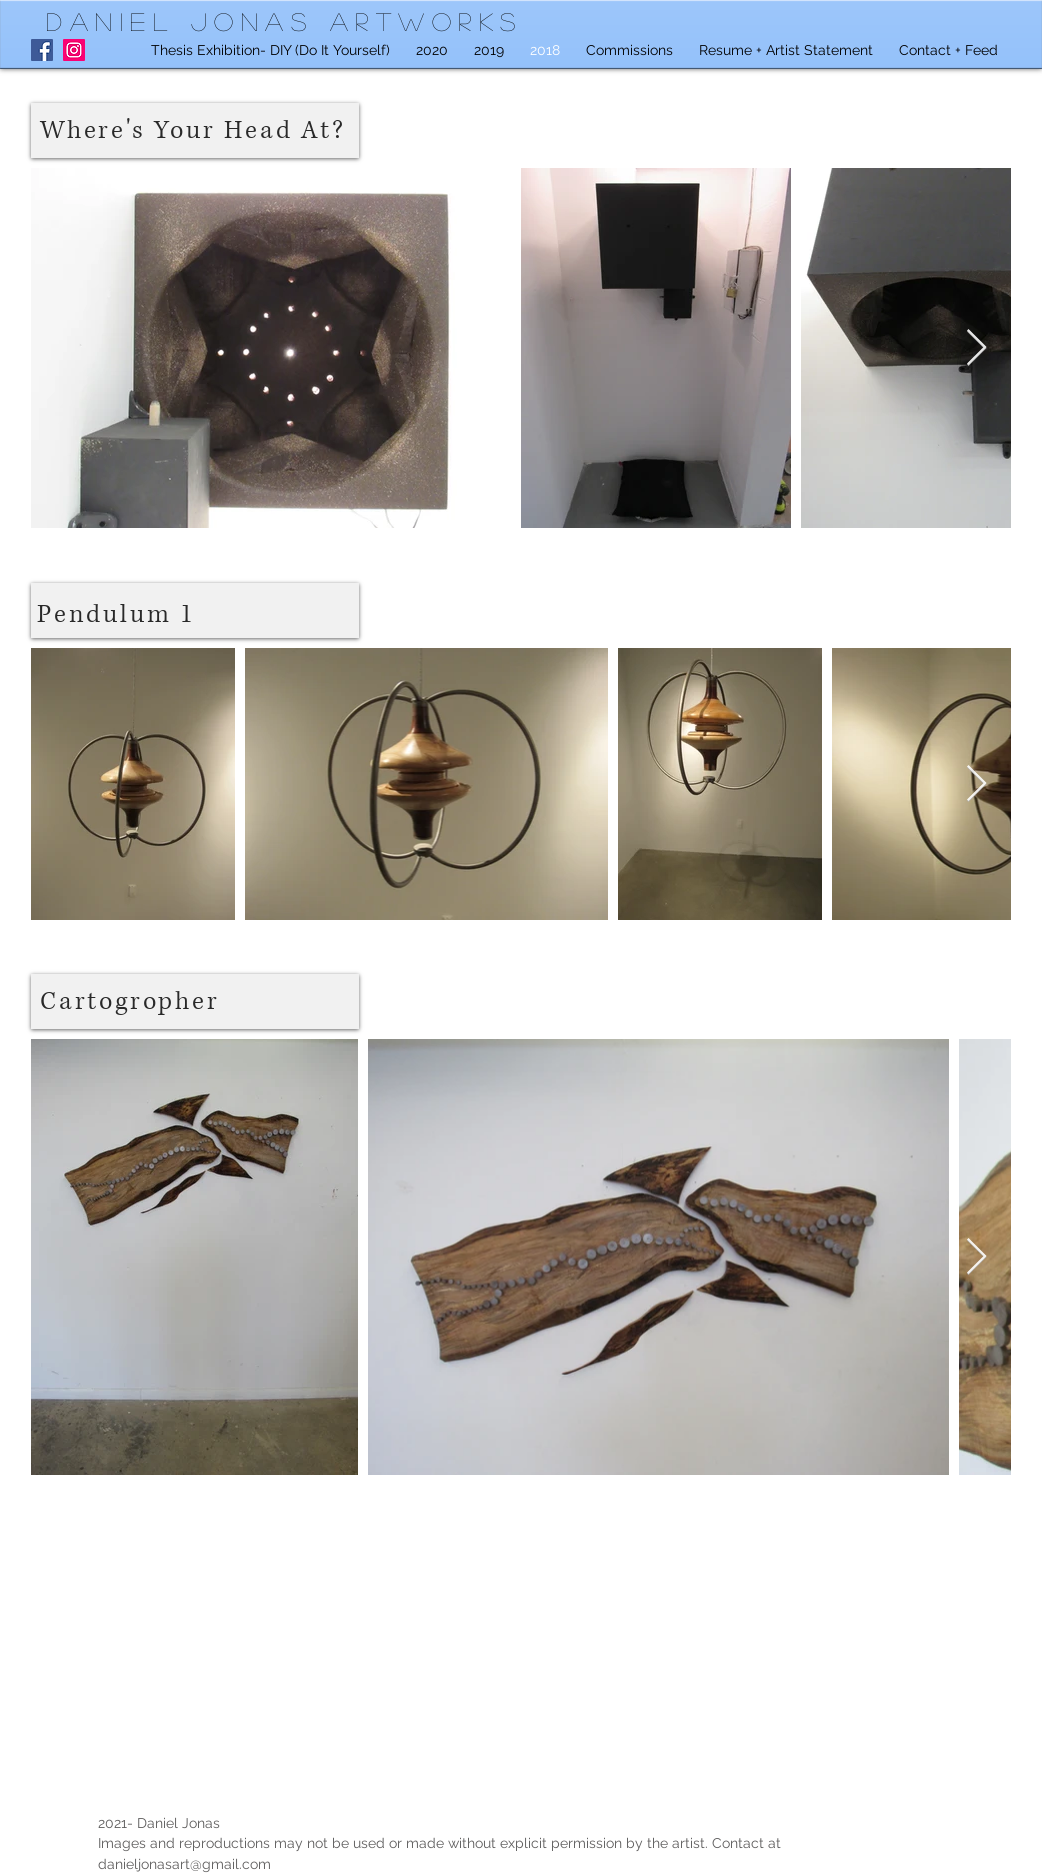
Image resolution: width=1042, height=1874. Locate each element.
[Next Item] (976, 348)
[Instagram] (74, 50)
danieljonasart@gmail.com (184, 1864)
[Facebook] (42, 50)
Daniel (118, 21)
